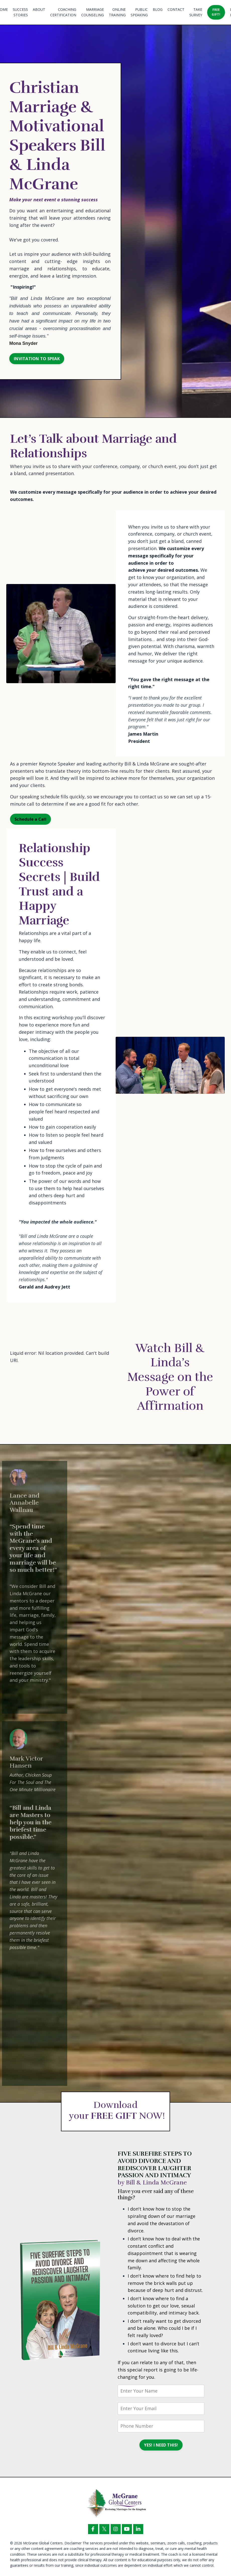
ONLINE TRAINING (117, 12)
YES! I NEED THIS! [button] (161, 2445)
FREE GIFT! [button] (216, 12)
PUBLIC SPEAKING (139, 12)
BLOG (158, 9)
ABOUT (39, 9)
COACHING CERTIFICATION (63, 12)
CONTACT (176, 9)
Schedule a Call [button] (30, 819)
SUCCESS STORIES (20, 12)
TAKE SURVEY (195, 12)
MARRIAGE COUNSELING (92, 12)
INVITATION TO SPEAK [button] (37, 358)
